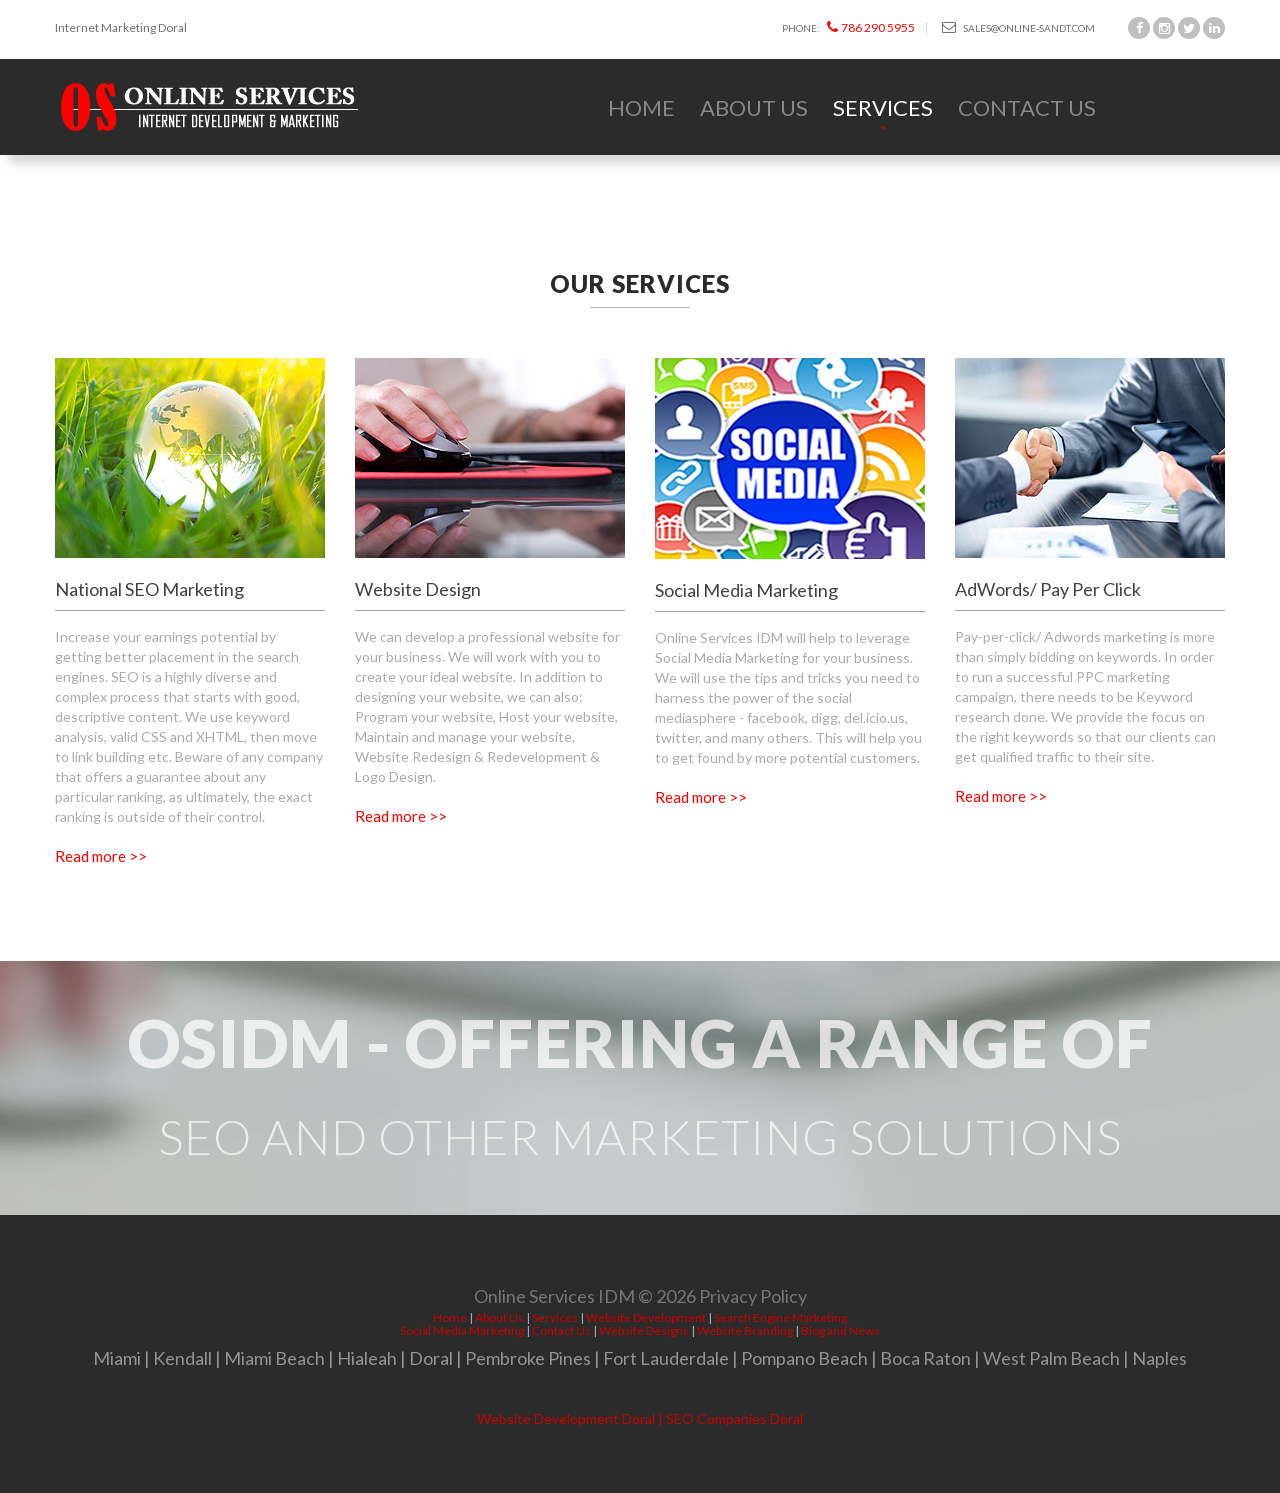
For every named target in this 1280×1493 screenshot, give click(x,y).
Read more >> (101, 856)
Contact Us (1027, 107)
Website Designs (644, 1330)
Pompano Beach (804, 1358)
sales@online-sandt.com (1018, 27)
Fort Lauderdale (666, 1358)
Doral (431, 1358)
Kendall (182, 1358)
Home (641, 107)
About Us (754, 107)
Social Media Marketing (462, 1330)
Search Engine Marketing (780, 1317)
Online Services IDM (554, 1301)
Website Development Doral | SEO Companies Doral (640, 1418)
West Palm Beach (1051, 1358)
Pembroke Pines (528, 1358)
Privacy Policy (753, 1301)
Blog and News (840, 1330)
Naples (1159, 1358)
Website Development (646, 1317)
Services (883, 107)
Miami (117, 1358)
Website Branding (745, 1330)
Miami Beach (274, 1358)
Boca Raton (925, 1358)
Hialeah (367, 1358)
